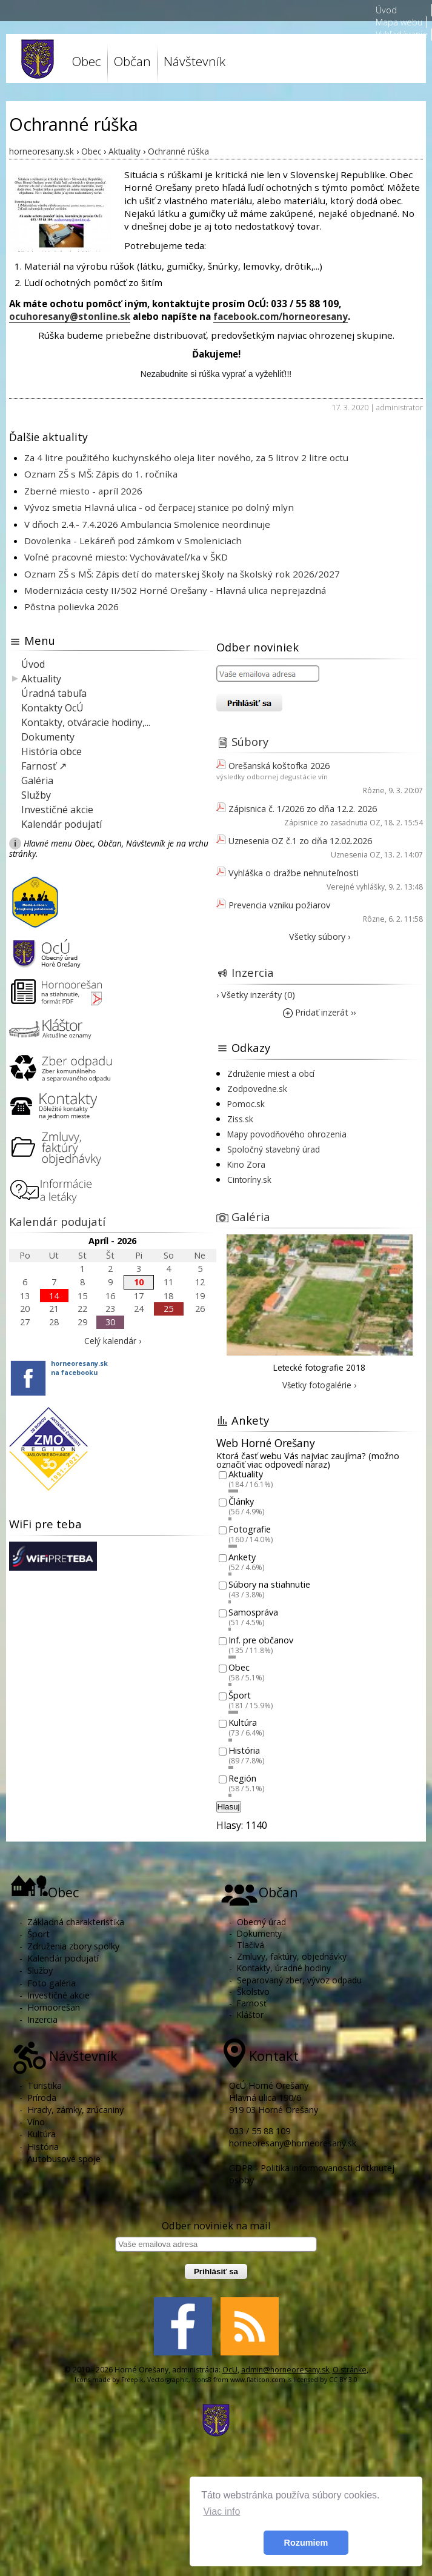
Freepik (132, 2379)
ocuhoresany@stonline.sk (69, 316)
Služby (36, 795)
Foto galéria (51, 1983)
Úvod (386, 10)
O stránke (350, 2370)
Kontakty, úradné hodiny (284, 1968)
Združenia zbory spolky (73, 1946)
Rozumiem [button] (306, 2543)
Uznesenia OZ (355, 855)
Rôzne (374, 790)
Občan (132, 61)
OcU (230, 2370)
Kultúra (242, 1723)
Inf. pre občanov (260, 1640)
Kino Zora (246, 1164)
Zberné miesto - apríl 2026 (83, 491)
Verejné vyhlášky (356, 887)
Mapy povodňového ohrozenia (287, 1134)
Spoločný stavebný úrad (273, 1149)
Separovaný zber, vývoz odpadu (299, 1980)
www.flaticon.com (257, 2379)
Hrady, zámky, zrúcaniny (75, 2109)
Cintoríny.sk (249, 1179)
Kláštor (250, 2014)
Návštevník (194, 61)
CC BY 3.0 (343, 2379)
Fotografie (249, 1529)
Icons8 (201, 2379)
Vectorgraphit (167, 2379)
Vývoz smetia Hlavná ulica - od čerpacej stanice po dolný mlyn (159, 507)
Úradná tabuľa (54, 693)
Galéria (37, 780)
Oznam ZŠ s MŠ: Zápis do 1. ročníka (101, 474)
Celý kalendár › (112, 1340)
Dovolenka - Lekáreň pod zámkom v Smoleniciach (133, 540)
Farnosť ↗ (44, 766)
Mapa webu (399, 22)
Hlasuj (229, 1806)
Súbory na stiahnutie (269, 1585)
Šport (239, 1695)
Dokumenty (48, 737)
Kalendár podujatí (61, 824)
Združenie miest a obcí (270, 1073)
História (244, 1750)
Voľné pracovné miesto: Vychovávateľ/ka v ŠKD (126, 557)
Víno (36, 2122)
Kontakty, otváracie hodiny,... (85, 722)
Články (241, 1502)
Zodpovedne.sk (257, 1088)
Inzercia (252, 972)
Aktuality (41, 678)
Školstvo (253, 1991)
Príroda (41, 2097)
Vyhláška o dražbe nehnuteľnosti (293, 873)
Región (242, 1778)
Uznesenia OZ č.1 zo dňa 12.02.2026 (300, 841)
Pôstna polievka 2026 (71, 607)
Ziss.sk (240, 1119)
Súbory (249, 741)
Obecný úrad (261, 1922)
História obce (51, 751)
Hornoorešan (53, 2007)
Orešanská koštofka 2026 (279, 765)
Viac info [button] (221, 2511)
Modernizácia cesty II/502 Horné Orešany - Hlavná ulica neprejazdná (175, 590)
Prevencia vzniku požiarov (279, 905)
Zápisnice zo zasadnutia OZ (332, 822)
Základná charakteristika (75, 1922)
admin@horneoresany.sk (285, 2370)
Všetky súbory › (319, 936)
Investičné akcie (57, 809)
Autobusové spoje (64, 2159)
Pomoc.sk (246, 1104)
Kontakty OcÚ (52, 707)
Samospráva (253, 1612)
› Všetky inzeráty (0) (255, 994)
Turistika (44, 2085)
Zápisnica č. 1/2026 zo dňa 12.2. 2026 (302, 808)
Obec (86, 61)
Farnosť (252, 2003)
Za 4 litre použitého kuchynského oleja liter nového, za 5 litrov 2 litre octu (186, 457)
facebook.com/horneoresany (280, 316)
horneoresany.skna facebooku (79, 1368)
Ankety (242, 1557)
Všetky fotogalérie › (319, 1385)
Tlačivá (250, 1945)
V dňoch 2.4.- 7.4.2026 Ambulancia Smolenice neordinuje (147, 524)
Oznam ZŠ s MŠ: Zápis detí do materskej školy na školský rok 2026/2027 (182, 574)
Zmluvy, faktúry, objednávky (292, 1956)
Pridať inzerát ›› (319, 1012)
